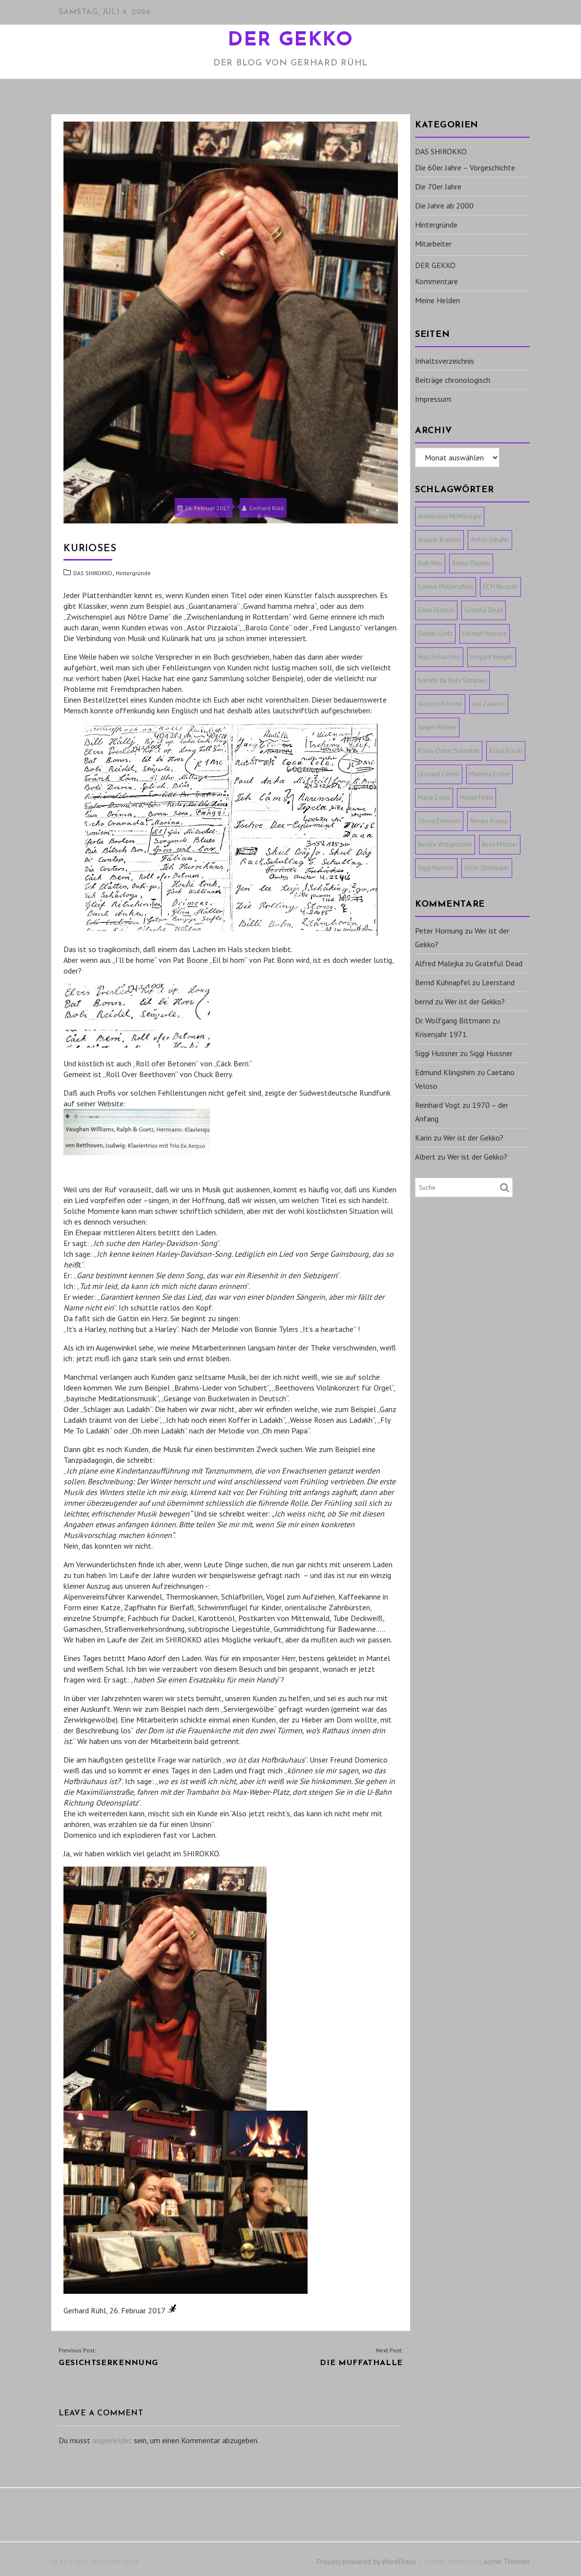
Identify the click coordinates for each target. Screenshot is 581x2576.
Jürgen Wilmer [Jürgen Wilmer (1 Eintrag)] (437, 727)
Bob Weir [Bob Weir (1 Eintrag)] (430, 563)
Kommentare (436, 281)
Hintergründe (133, 573)
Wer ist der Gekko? (475, 1001)
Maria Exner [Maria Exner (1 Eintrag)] (434, 797)
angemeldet (112, 2440)
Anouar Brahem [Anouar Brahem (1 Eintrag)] (439, 540)
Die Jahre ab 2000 (444, 205)
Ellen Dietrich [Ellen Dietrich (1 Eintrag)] (436, 610)
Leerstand (498, 982)
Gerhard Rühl (263, 508)
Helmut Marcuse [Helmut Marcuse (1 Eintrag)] (484, 633)
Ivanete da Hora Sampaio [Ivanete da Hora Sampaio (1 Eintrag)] (452, 680)
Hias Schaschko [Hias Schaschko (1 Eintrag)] (439, 657)
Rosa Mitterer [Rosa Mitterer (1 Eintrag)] (500, 844)
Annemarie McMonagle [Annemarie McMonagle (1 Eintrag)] (449, 516)
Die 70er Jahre (438, 186)
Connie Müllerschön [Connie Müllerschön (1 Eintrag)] (445, 586)
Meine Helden (437, 300)
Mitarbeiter (433, 244)
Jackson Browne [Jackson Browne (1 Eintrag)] (440, 704)
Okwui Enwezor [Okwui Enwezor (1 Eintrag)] (439, 821)
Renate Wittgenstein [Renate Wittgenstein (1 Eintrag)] (445, 844)
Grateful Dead (498, 963)
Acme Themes (506, 2561)
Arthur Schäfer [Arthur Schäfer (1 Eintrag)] (490, 540)
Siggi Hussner (436, 1053)
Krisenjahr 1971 (441, 1034)
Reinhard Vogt (437, 1105)
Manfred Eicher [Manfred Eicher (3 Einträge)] (489, 774)
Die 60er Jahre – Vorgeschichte (465, 167)
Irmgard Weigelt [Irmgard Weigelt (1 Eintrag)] (491, 657)
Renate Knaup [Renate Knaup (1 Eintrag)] (489, 821)
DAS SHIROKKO (92, 573)
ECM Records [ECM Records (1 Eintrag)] (500, 586)
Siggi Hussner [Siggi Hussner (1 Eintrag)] (436, 868)
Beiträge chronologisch (452, 380)
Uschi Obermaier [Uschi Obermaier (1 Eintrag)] (486, 868)
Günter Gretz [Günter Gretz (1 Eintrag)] (435, 633)
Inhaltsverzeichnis (444, 361)
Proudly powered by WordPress (366, 2561)
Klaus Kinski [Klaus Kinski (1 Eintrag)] (505, 751)
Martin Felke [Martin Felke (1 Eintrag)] (476, 797)
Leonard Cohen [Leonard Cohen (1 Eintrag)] (438, 774)
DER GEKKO (290, 40)
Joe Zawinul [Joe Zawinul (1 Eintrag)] (488, 704)
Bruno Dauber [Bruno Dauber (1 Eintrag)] (471, 563)
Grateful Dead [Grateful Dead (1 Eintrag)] (483, 610)
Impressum (433, 399)
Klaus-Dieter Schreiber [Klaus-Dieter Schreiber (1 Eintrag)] (448, 751)
